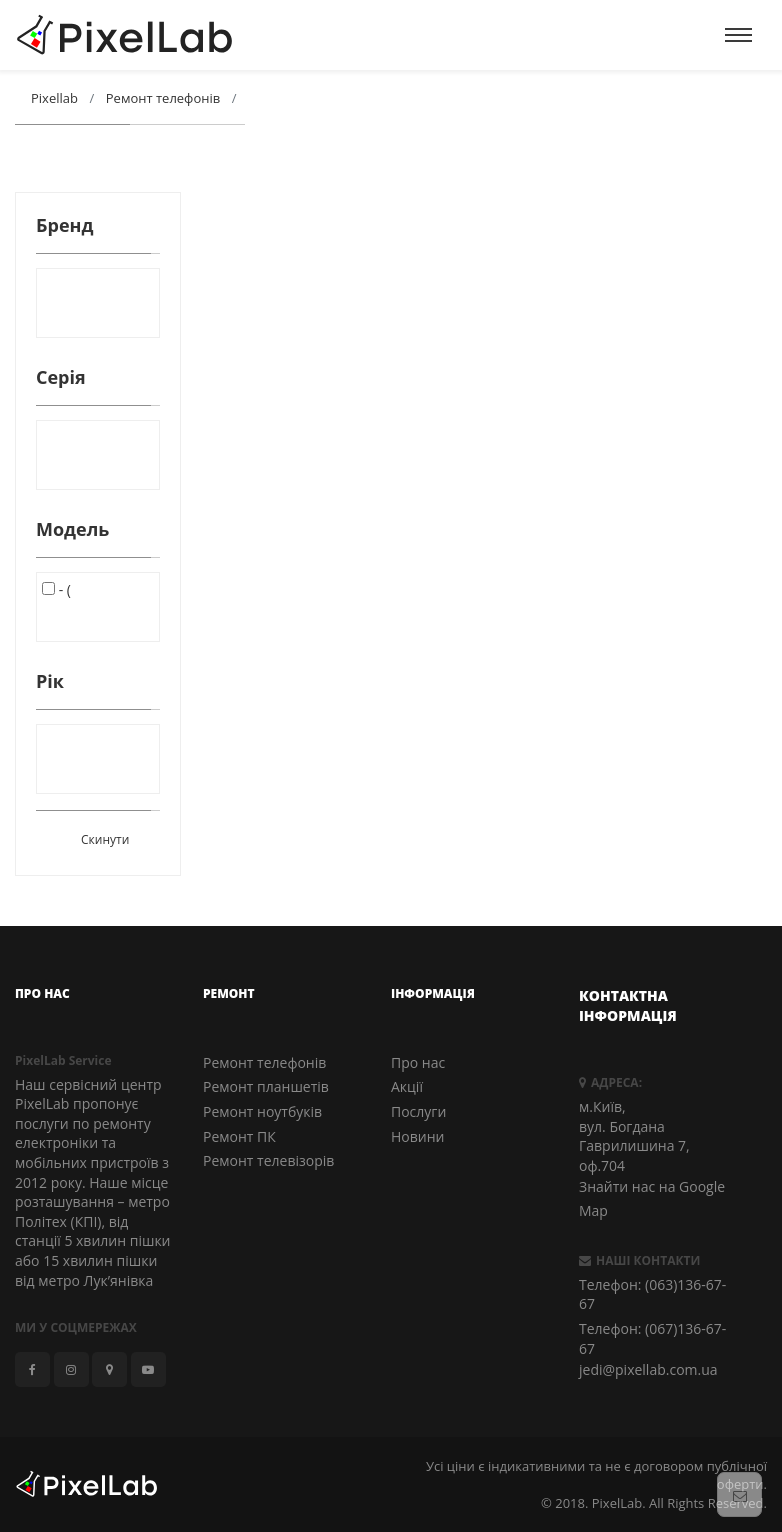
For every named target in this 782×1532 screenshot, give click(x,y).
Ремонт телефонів (264, 1062)
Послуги (418, 1111)
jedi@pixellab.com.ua (648, 1369)
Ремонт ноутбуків (262, 1111)
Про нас (418, 1062)
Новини (417, 1136)
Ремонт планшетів (266, 1086)
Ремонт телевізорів (268, 1160)
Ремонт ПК (239, 1136)
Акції (407, 1086)
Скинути (105, 839)
